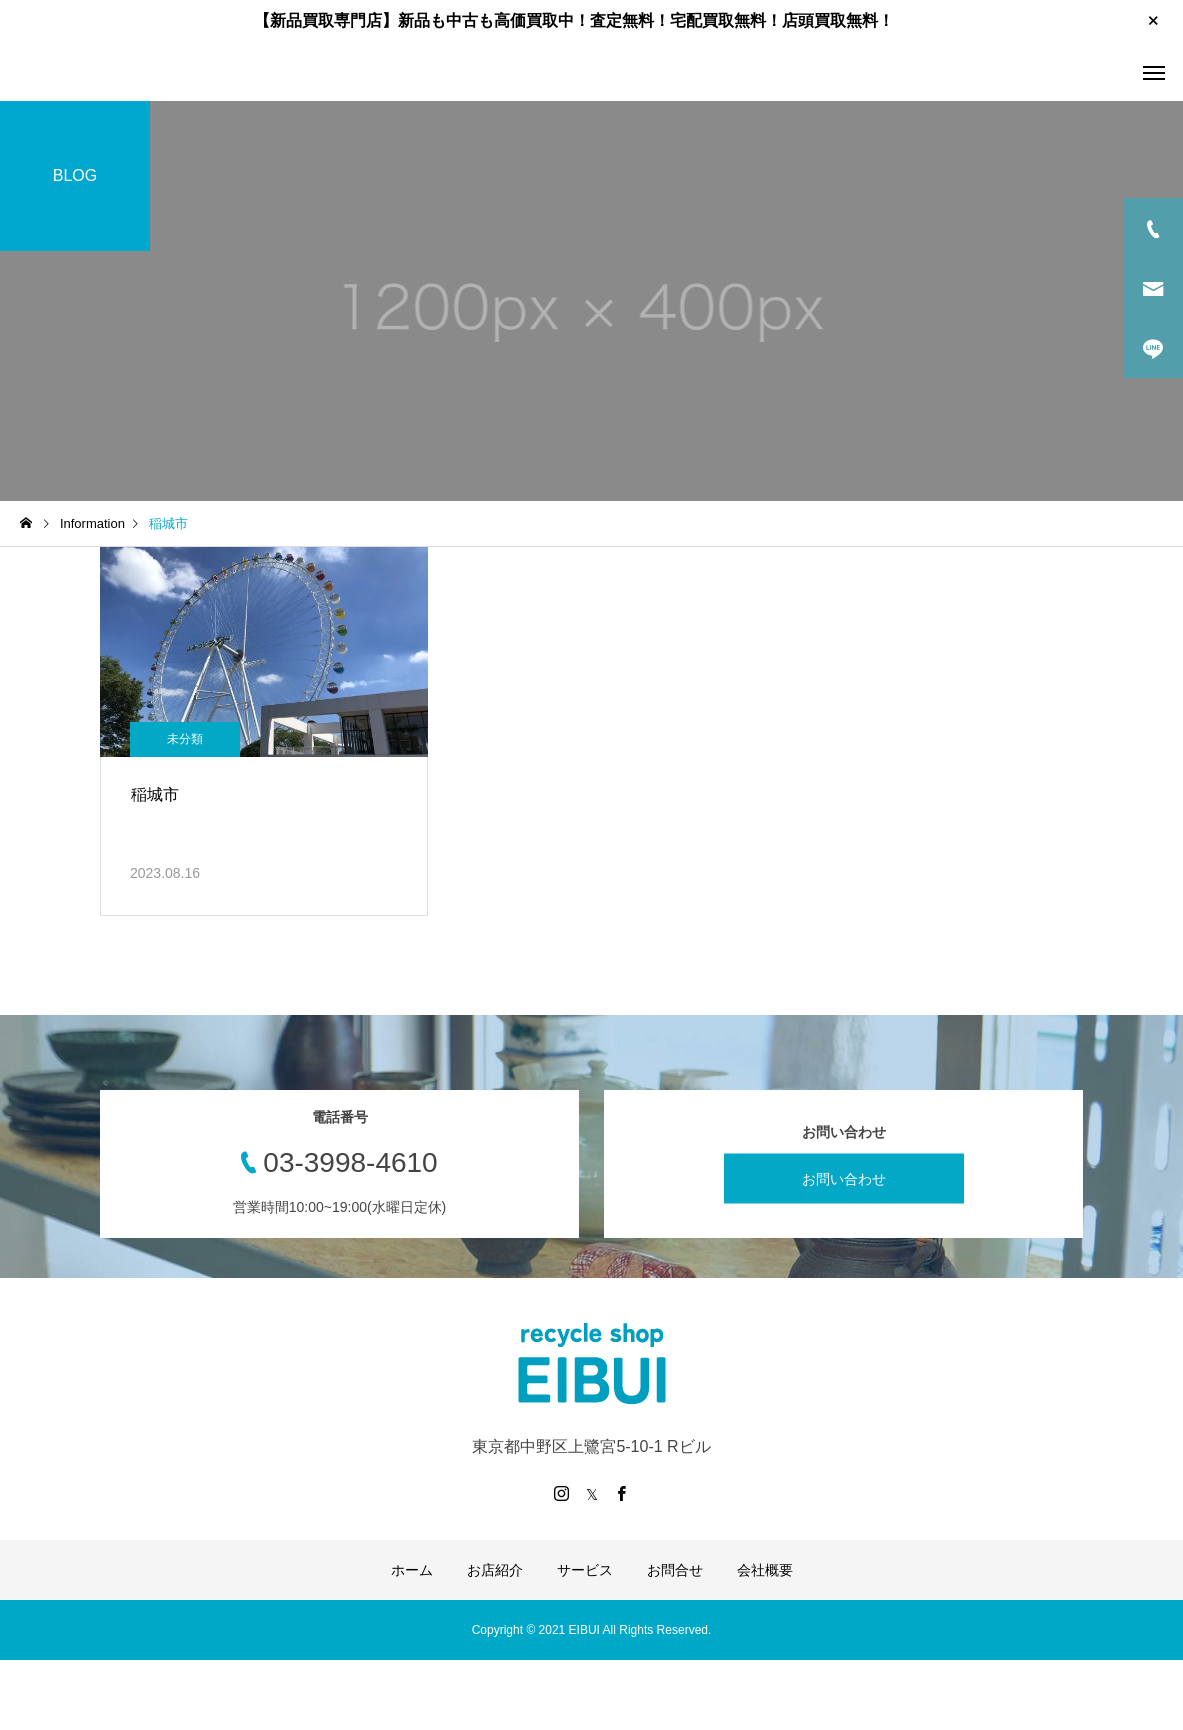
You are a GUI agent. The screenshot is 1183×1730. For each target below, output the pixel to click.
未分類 (185, 739)
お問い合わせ (844, 1178)
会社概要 (765, 1570)
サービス (585, 1570)
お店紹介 (495, 1570)
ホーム (412, 1570)
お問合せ (675, 1570)
